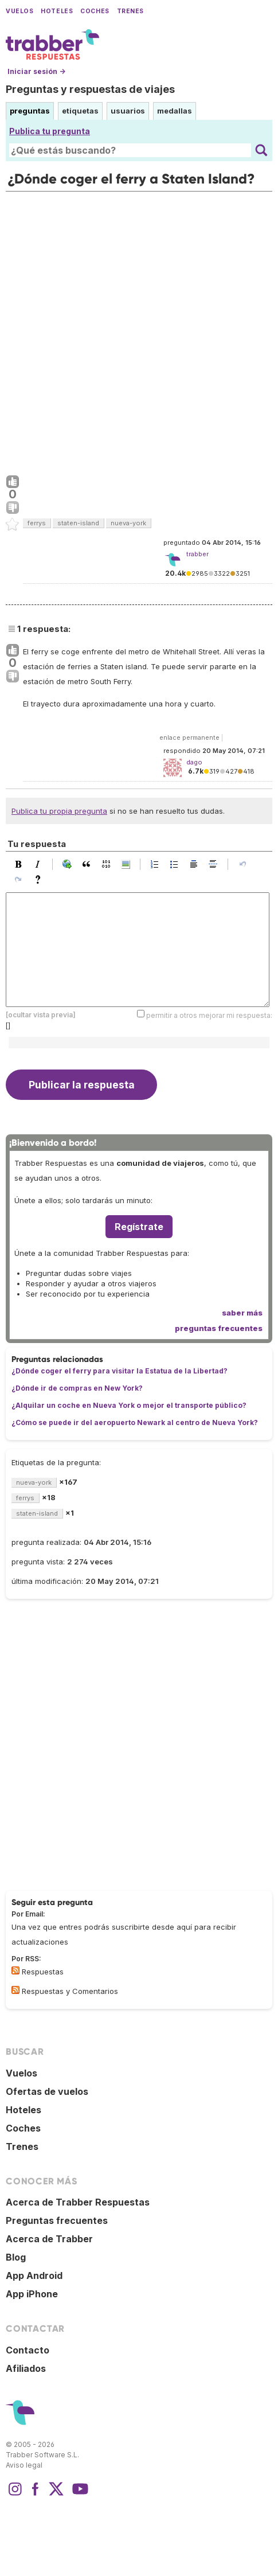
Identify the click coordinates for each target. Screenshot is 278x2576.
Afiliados (26, 2368)
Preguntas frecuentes (57, 2220)
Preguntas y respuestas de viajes (90, 89)
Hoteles (57, 11)
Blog (16, 2257)
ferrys (37, 523)
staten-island (78, 523)
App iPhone (32, 2294)
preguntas (30, 110)
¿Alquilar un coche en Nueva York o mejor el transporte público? (128, 1405)
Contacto (27, 2350)
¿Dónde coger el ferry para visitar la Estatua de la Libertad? (119, 1371)
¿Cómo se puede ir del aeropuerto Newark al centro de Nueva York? (134, 1422)
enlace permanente (189, 737)
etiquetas (80, 110)
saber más (242, 1312)
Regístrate (139, 1226)
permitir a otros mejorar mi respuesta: (209, 1015)
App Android (34, 2275)
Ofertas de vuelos (47, 2091)
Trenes (130, 11)
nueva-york (128, 523)
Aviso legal (24, 2465)
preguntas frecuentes (219, 1328)
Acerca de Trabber (49, 2239)
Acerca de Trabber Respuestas (78, 2202)
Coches (94, 11)
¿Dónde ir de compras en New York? (77, 1388)
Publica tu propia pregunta (59, 810)
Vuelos (19, 11)
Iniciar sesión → (36, 71)
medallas (174, 110)
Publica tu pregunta (49, 131)
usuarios (128, 110)
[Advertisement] (139, 331)
